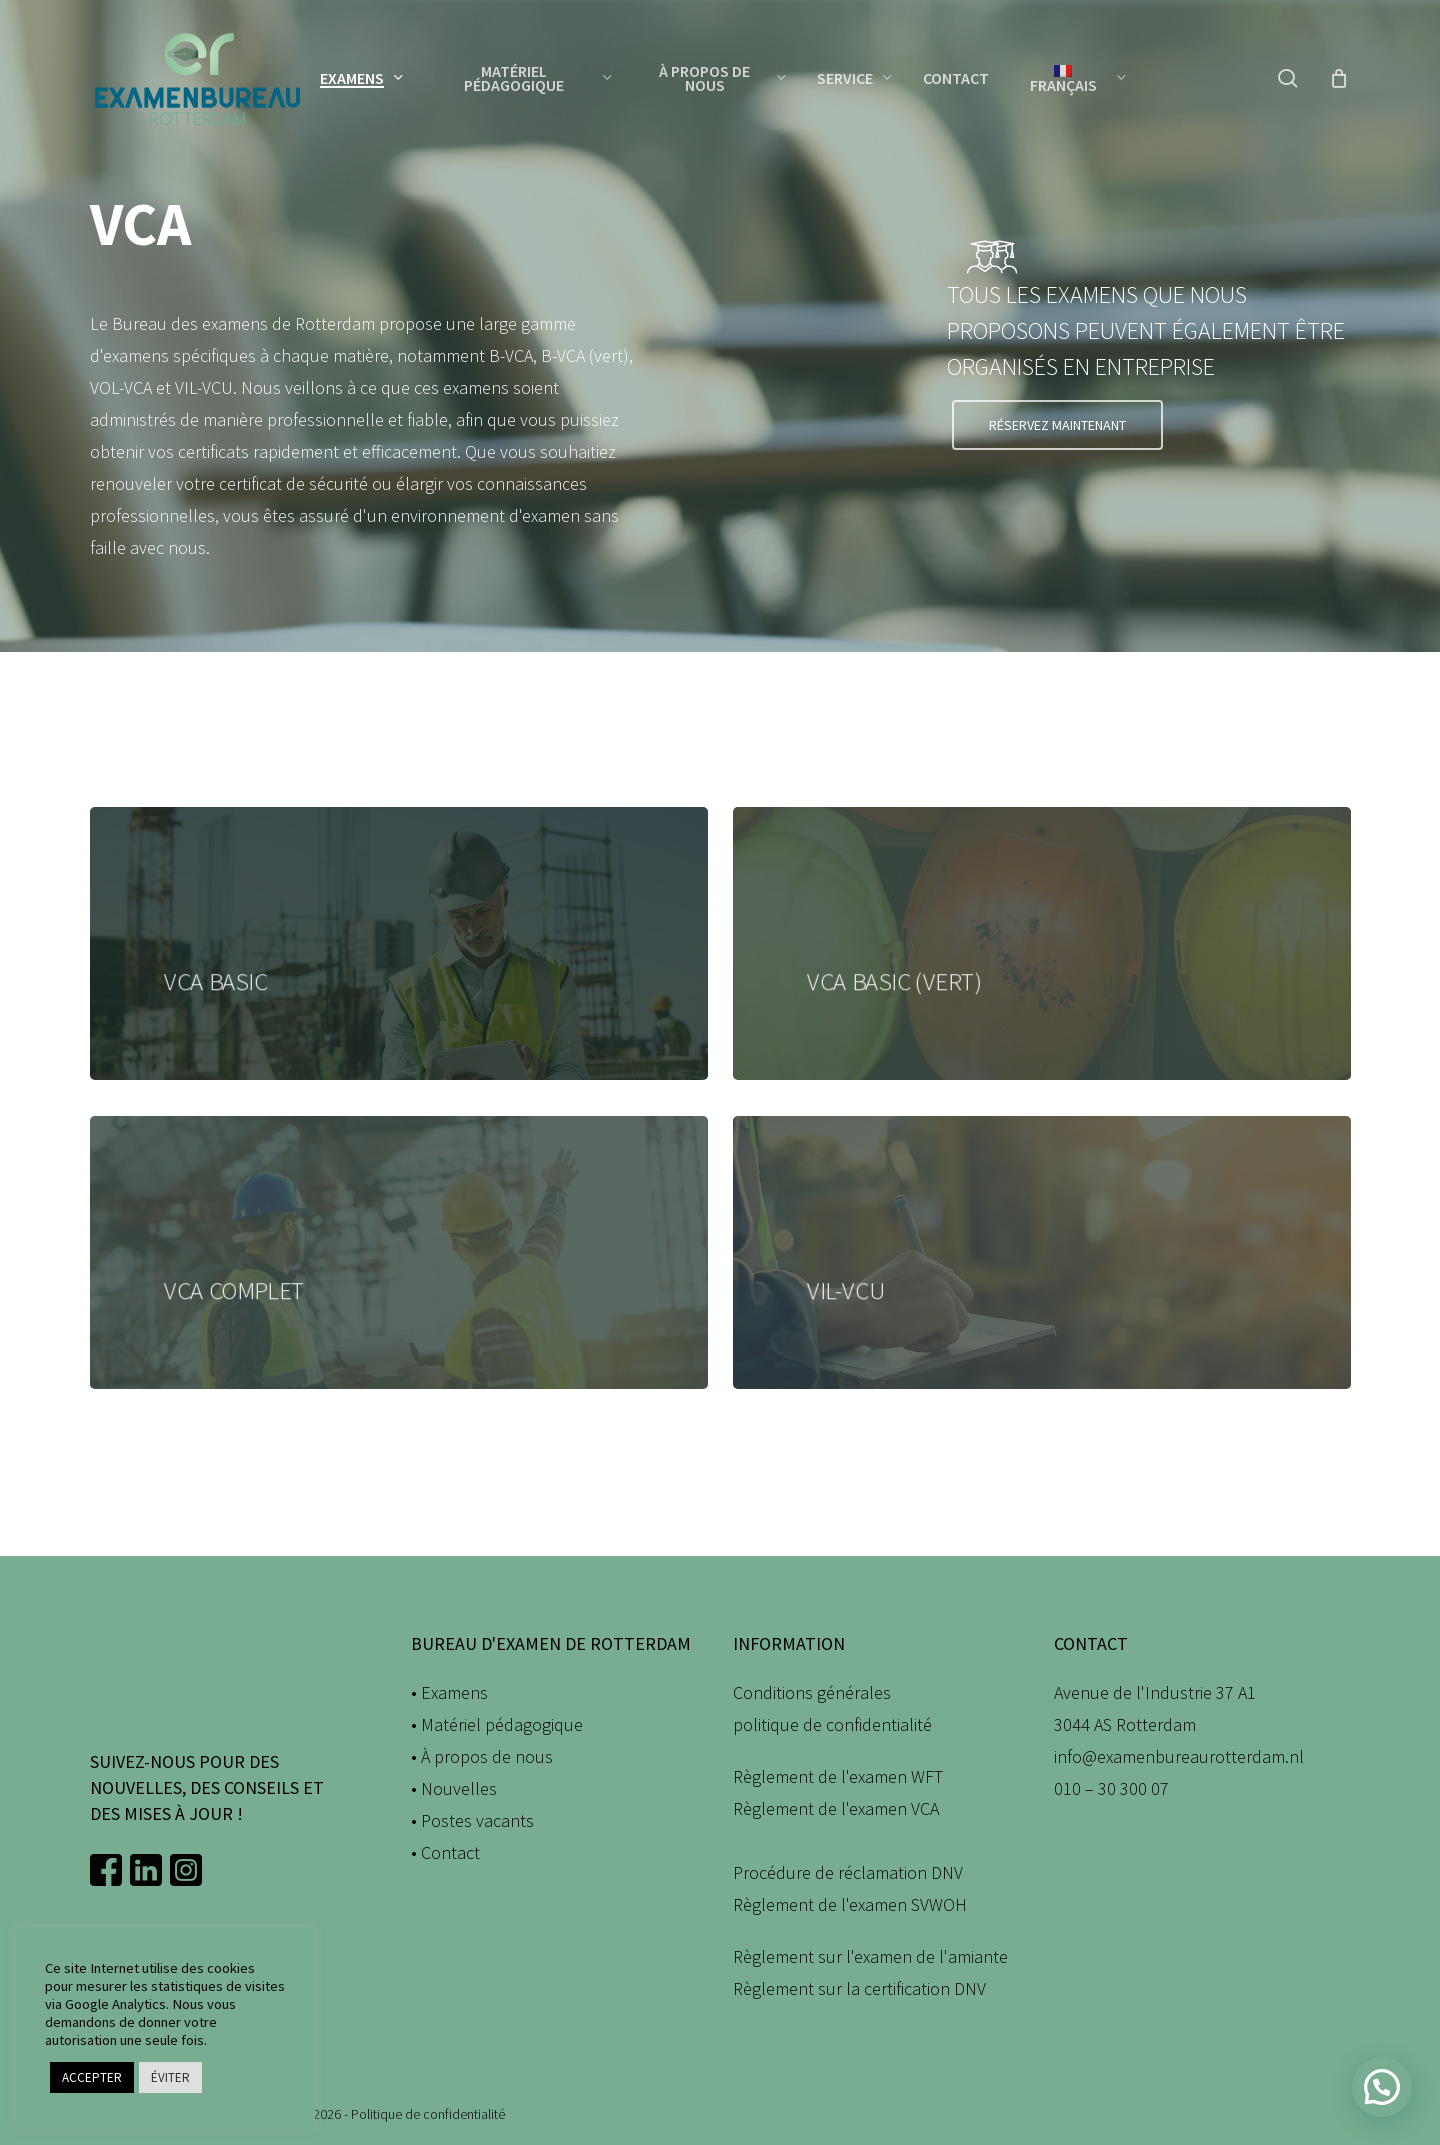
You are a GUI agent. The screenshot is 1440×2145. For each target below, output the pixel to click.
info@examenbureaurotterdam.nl (1179, 1756)
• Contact (445, 1852)
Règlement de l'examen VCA (836, 1808)
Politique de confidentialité (428, 2114)
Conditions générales (812, 1692)
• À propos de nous (482, 1756)
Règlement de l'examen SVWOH (850, 1904)
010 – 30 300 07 (1111, 1788)
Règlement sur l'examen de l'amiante (870, 1956)
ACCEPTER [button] (92, 2077)
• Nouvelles (454, 1788)
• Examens (449, 1692)
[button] (1057, 425)
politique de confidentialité (832, 1724)
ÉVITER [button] (170, 2077)
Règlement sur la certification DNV (859, 1988)
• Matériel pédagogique (497, 1724)
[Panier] (1339, 78)
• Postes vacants (472, 1820)
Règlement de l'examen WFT (838, 1776)
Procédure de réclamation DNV (848, 1872)
